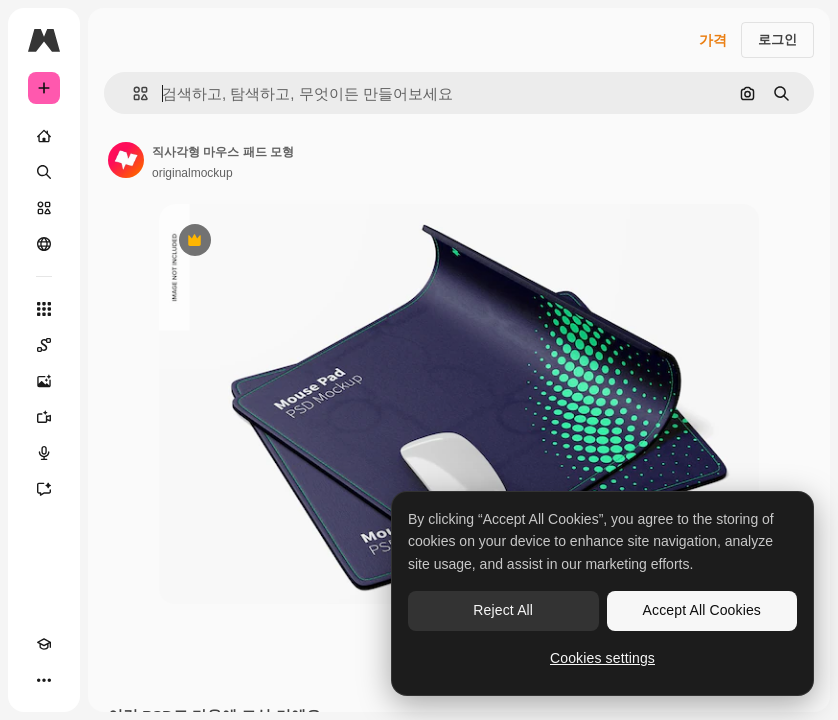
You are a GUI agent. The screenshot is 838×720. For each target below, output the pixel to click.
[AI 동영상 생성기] (44, 417)
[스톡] (44, 208)
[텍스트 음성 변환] (44, 453)
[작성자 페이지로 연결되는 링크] (126, 160)
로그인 (777, 39)
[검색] (44, 172)
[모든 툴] (44, 309)
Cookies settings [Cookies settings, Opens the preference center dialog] (602, 658)
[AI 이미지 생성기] (44, 381)
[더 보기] (44, 680)
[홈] (44, 136)
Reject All (503, 610)
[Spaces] (44, 345)
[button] (132, 93)
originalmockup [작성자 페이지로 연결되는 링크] (192, 173)
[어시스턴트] (44, 489)
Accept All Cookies (702, 610)
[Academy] (44, 644)
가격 (713, 40)
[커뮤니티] (44, 244)
